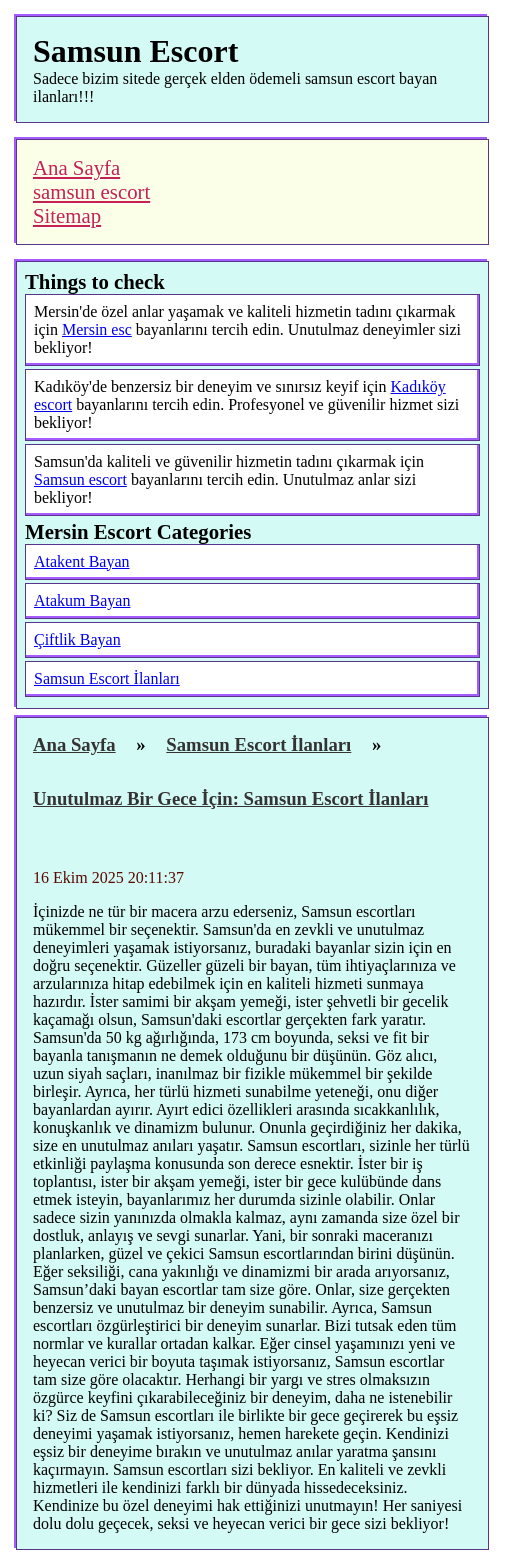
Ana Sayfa (76, 167)
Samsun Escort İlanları (107, 678)
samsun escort (91, 191)
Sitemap (67, 215)
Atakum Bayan (82, 600)
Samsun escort (80, 479)
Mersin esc (97, 329)
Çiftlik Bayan (77, 639)
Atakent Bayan (82, 561)
